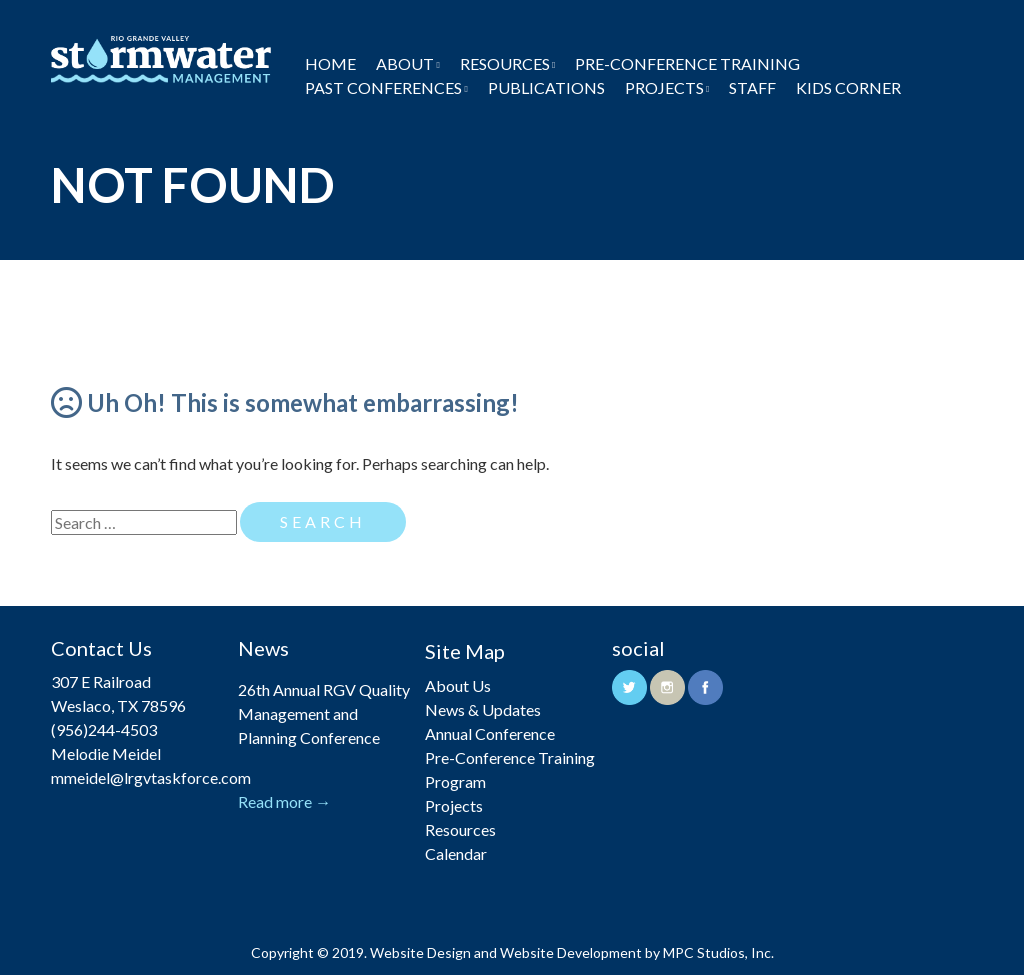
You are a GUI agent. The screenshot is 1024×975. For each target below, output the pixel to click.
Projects (664, 87)
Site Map (465, 651)
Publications (546, 87)
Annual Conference (490, 733)
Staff (752, 87)
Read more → (284, 801)
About (405, 63)
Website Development (571, 952)
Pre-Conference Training (687, 63)
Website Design (420, 952)
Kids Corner (848, 87)
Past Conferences (383, 87)
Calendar (456, 853)
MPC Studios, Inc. (718, 952)
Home (330, 63)
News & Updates (483, 709)
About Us (458, 685)
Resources (505, 63)
